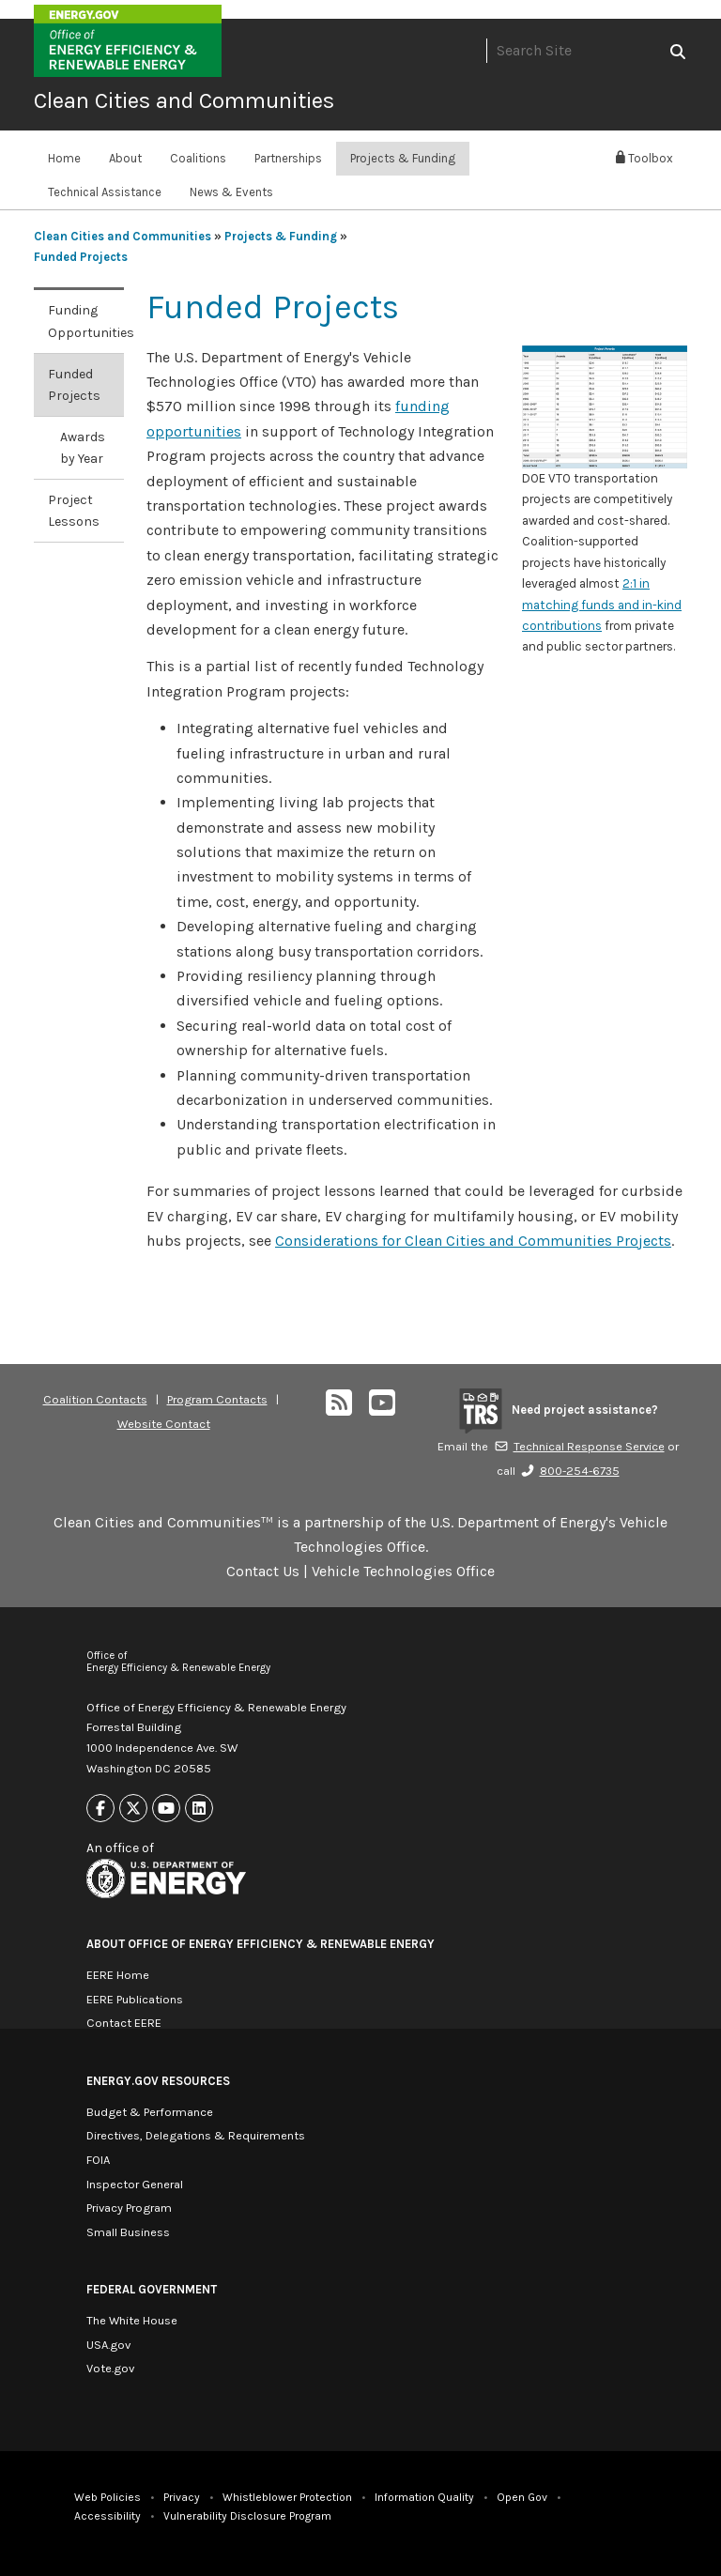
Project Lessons (74, 510)
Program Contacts (217, 1399)
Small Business (128, 2232)
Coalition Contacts (95, 1399)
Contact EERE (123, 2023)
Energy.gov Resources (158, 2081)
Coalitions (198, 158)
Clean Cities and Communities (184, 100)
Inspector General (134, 2184)
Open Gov (522, 2497)
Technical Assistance (104, 192)
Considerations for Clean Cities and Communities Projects (473, 1241)
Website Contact (163, 1424)
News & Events (231, 192)
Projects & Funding (402, 158)
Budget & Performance (149, 2112)
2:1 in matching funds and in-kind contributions (602, 604)
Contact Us (262, 1571)
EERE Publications (134, 1999)
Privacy (181, 2497)
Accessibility (107, 2515)
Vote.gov (110, 2368)
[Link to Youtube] (166, 1808)
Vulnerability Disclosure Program (247, 2515)
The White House (131, 2320)
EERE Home (117, 1975)
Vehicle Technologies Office (403, 1571)
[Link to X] (133, 1808)
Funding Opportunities (86, 321)
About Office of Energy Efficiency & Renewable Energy (260, 1944)
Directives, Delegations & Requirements (195, 2135)
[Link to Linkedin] (199, 1808)
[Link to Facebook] (100, 1808)
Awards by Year (82, 448)
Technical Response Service (579, 1446)
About (125, 158)
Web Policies (107, 2497)
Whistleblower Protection (287, 2497)
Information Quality (424, 2497)
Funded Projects (81, 257)
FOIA (98, 2160)
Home (64, 158)
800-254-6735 (570, 1471)
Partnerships (288, 158)
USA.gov (108, 2345)
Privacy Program (129, 2207)
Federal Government (151, 2289)
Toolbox (644, 158)
